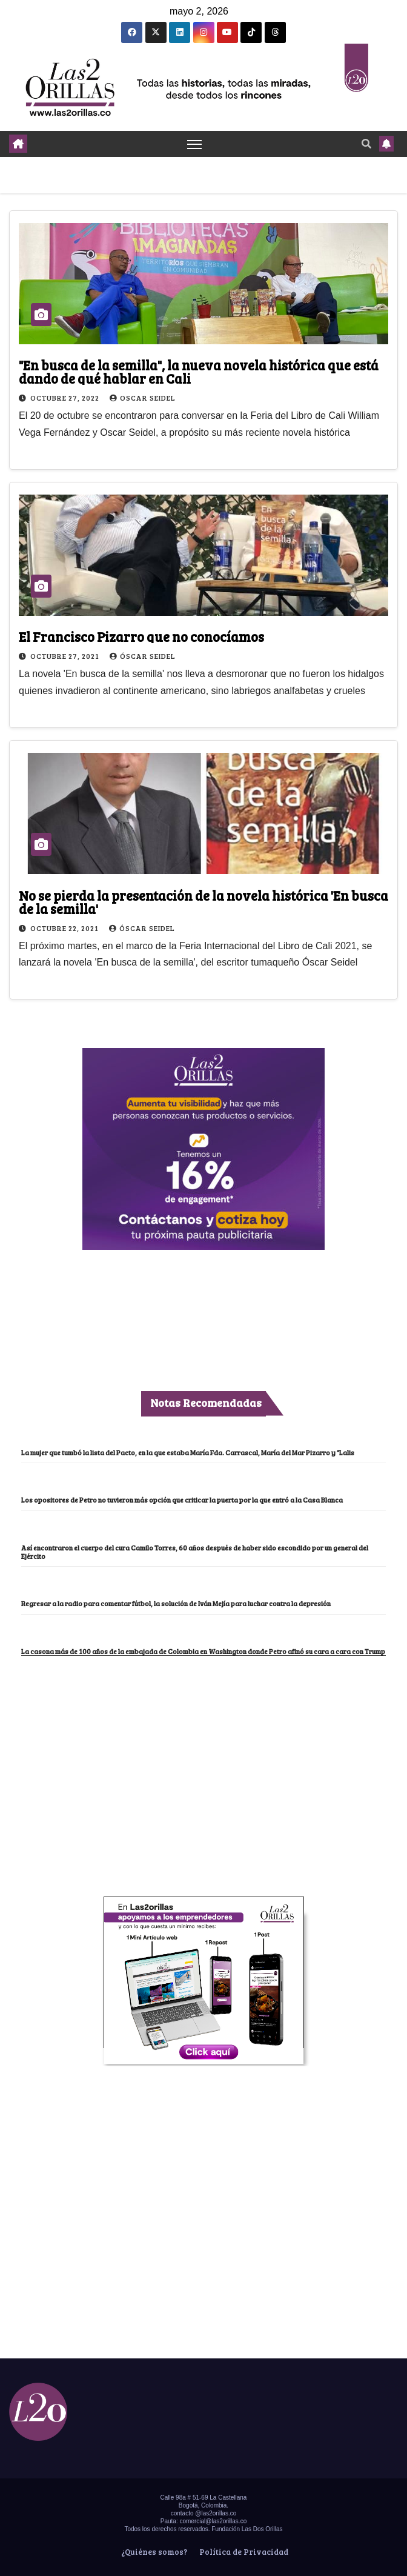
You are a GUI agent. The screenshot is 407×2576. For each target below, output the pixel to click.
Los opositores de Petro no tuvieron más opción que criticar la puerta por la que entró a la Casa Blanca (182, 1499)
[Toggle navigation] (194, 144)
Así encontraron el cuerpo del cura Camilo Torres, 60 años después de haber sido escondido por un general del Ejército (194, 1552)
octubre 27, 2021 (65, 656)
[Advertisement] (203, 1747)
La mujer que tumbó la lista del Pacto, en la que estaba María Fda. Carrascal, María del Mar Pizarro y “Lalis (187, 1452)
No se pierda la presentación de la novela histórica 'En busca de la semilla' (203, 902)
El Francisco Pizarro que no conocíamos (141, 636)
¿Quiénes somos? (153, 2551)
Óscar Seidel (143, 656)
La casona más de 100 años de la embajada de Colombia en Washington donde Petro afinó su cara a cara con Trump (203, 1651)
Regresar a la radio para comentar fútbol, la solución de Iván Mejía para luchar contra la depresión (176, 1603)
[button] (366, 143)
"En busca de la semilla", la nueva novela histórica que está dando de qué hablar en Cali (199, 371)
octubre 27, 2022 (65, 397)
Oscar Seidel (143, 397)
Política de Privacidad (242, 2551)
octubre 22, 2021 (65, 928)
